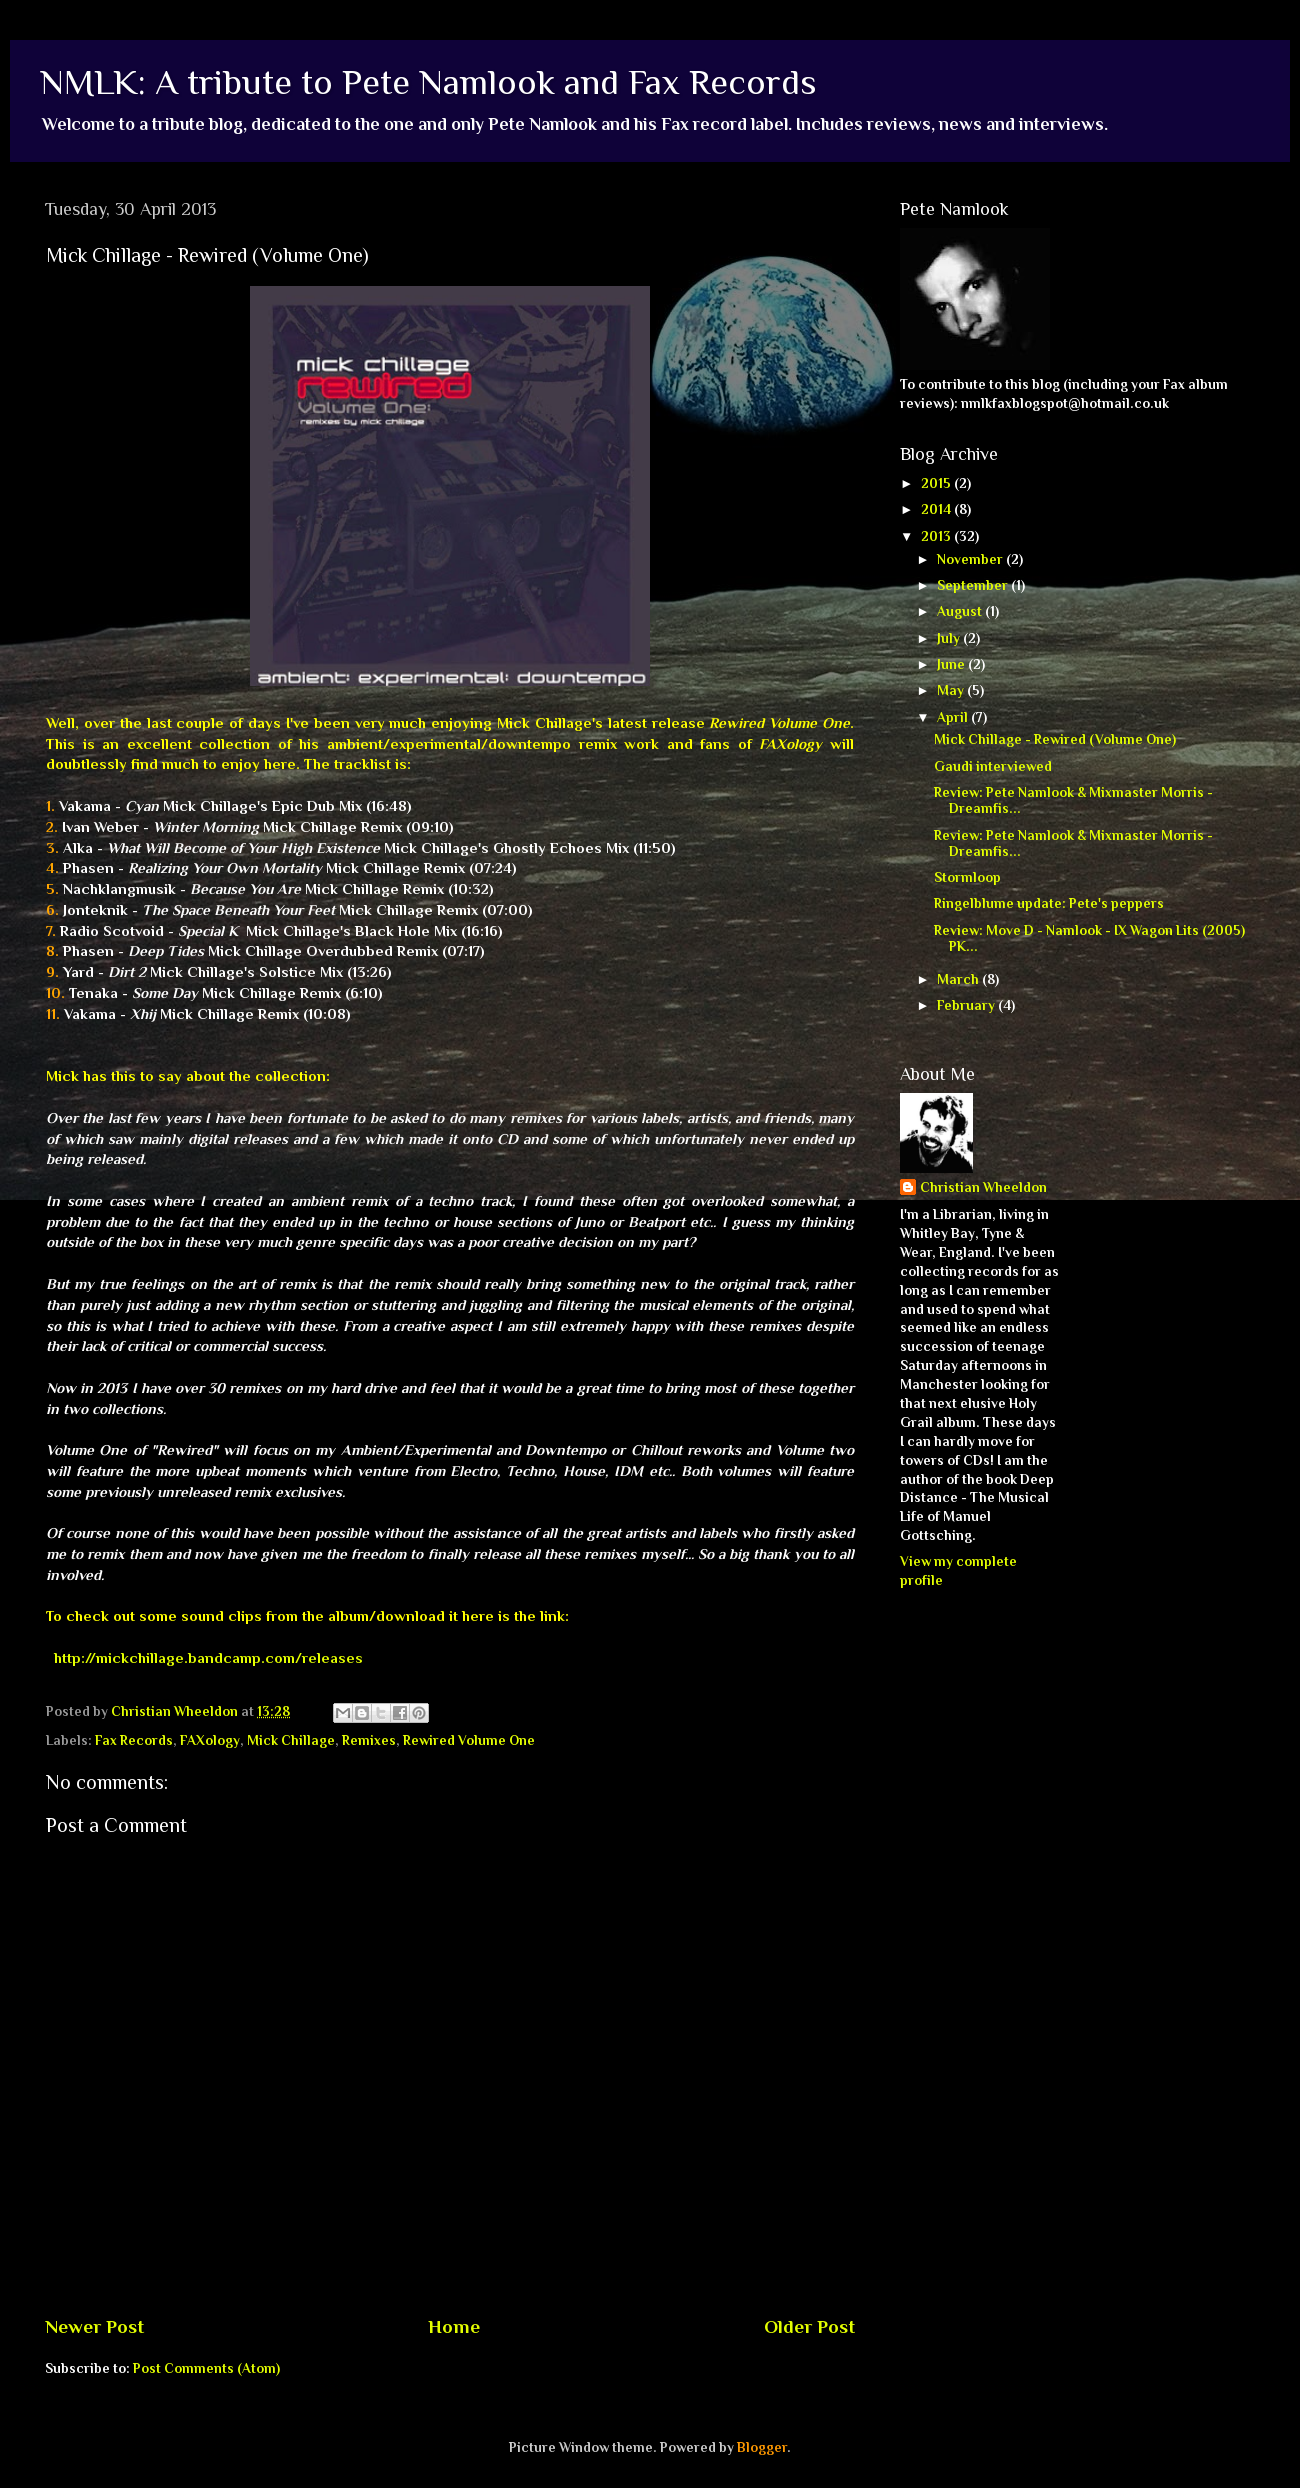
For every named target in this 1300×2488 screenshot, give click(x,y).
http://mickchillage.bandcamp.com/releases (208, 1658)
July (950, 638)
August (961, 611)
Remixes (369, 1740)
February (967, 1005)
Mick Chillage (291, 1740)
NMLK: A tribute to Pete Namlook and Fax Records (428, 82)
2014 (937, 509)
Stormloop (967, 877)
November (971, 559)
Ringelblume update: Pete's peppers (1049, 903)
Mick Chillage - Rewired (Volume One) (1055, 739)
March (959, 979)
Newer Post (94, 2326)
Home (454, 2326)
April (954, 717)
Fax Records (134, 1740)
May (952, 690)
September (974, 585)
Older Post (809, 2326)
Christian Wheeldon (983, 1187)
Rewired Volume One (469, 1740)
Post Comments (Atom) (206, 2368)
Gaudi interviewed (993, 766)
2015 (937, 483)
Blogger (762, 2447)
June (952, 664)
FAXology (210, 1740)
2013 (937, 536)
